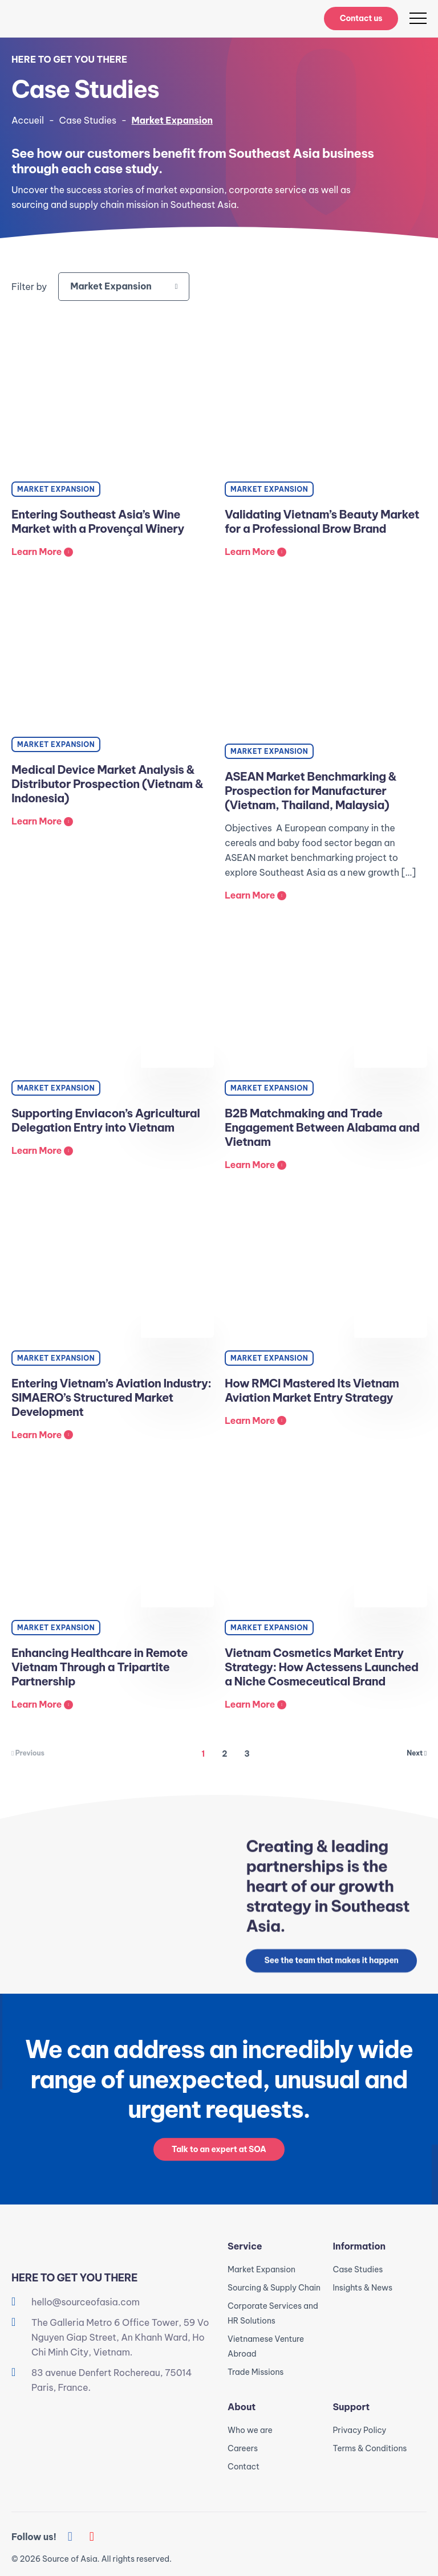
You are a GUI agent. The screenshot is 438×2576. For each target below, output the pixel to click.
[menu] (418, 18)
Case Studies (87, 120)
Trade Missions (255, 2372)
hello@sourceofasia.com (85, 2302)
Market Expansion (261, 2269)
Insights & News (362, 2288)
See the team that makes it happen (331, 1963)
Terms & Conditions (370, 2448)
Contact (243, 2466)
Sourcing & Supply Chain (274, 2288)
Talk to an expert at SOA (219, 2151)
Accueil (27, 120)
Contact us (361, 18)
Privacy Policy (360, 2430)
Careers (243, 2448)
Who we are (250, 2430)
